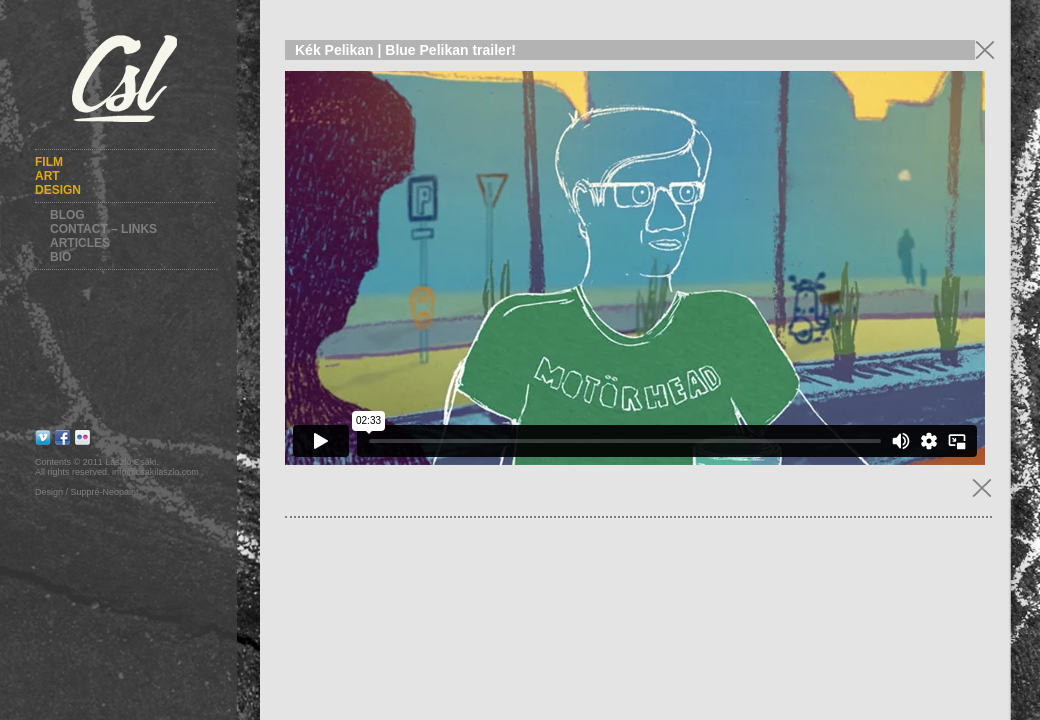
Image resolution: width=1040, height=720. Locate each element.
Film (49, 162)
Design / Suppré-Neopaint (87, 492)
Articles (80, 243)
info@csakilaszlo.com (155, 472)
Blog (67, 215)
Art (47, 176)
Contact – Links (103, 229)
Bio (60, 257)
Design (58, 190)
